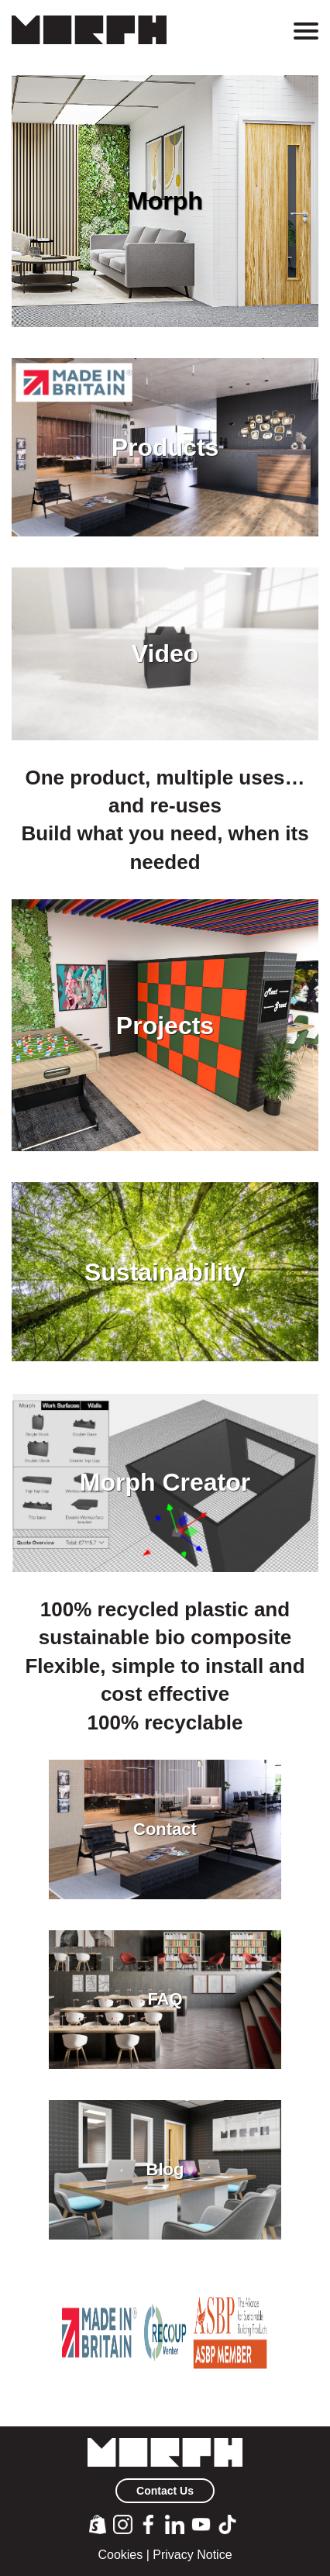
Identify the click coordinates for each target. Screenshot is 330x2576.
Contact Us (165, 2491)
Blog (165, 2169)
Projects (165, 1025)
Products (165, 447)
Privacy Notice (192, 2554)
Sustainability (165, 1272)
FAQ (164, 1999)
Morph (165, 200)
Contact (165, 1829)
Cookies (120, 2554)
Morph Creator (165, 1482)
